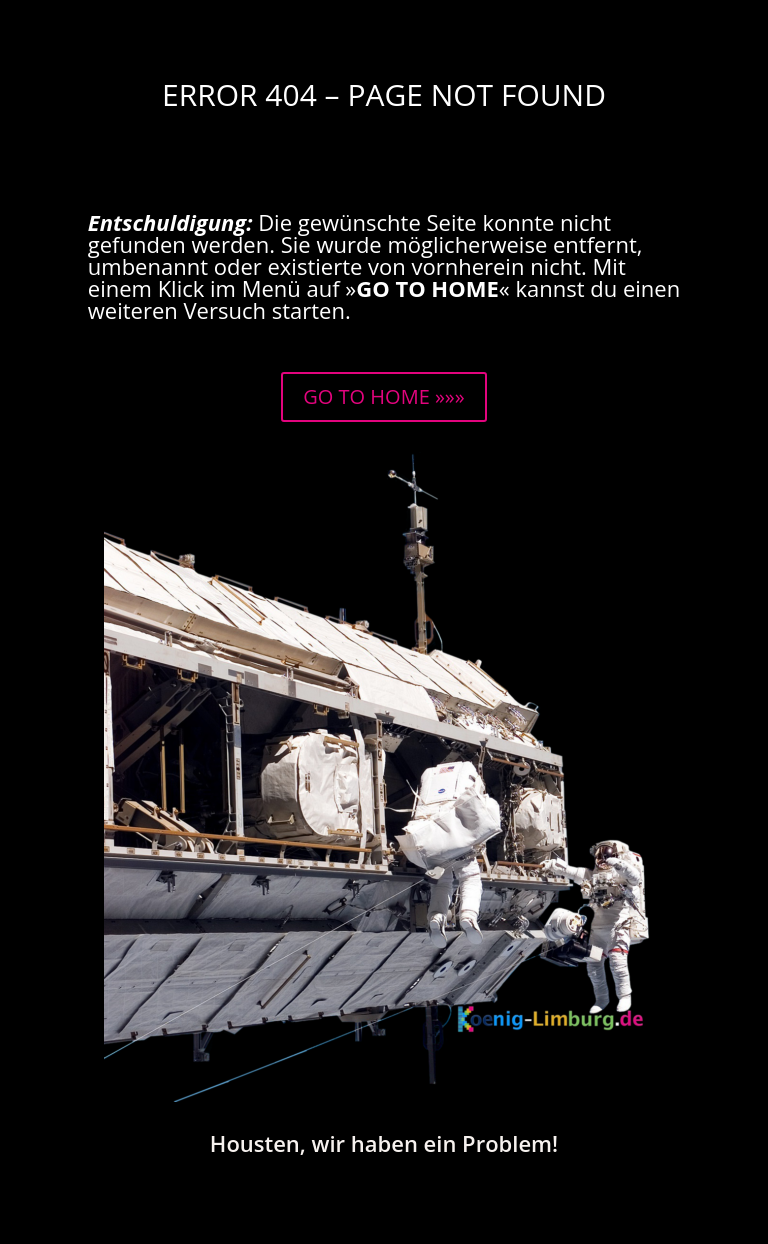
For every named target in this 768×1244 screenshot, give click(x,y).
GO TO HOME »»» (383, 396)
